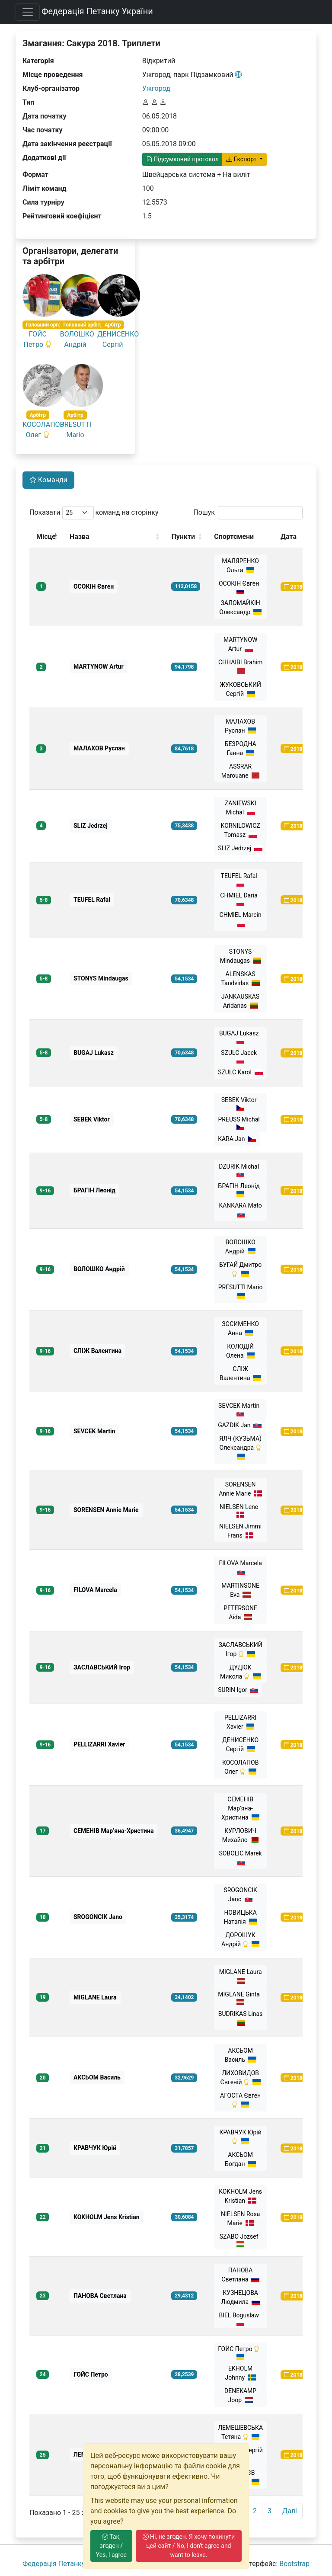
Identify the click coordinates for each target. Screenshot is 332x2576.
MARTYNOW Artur (240, 644)
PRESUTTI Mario (240, 1292)
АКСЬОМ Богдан (240, 2159)
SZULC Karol (240, 1072)
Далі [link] (289, 2511)
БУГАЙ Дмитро (240, 1269)
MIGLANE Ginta (240, 1998)
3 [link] (269, 2511)
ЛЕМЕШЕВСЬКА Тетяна (240, 2432)
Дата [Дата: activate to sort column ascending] (289, 536)
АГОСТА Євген (240, 2100)
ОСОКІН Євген (240, 587)
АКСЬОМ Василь (240, 2055)
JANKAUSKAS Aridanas (240, 1001)
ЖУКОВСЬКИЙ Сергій (240, 689)
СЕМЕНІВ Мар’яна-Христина (240, 1808)
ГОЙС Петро (240, 2352)
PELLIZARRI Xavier (240, 1722)
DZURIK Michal (240, 1170)
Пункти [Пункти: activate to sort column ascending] (183, 536)
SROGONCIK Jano (240, 1895)
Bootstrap (294, 2564)
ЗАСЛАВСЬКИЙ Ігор (240, 1649)
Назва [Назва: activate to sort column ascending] (79, 536)
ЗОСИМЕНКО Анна (240, 1328)
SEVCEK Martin (240, 1409)
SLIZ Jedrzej (240, 848)
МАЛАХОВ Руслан (240, 726)
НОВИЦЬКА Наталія (240, 1917)
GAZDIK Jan (240, 1425)
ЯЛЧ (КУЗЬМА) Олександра (240, 1447)
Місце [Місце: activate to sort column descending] (46, 536)
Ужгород (156, 88)
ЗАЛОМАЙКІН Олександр (240, 607)
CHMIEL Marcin (241, 919)
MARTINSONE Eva (240, 1590)
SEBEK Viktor (240, 1103)
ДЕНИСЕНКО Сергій (240, 1745)
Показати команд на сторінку (94, 512)
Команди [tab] (48, 480)
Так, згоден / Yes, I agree (111, 2545)
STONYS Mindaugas (240, 956)
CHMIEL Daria (240, 899)
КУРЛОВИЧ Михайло (240, 1835)
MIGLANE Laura (240, 1976)
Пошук (248, 512)
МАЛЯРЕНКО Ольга (240, 565)
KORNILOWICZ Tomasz (240, 830)
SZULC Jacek (240, 1056)
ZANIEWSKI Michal (240, 808)
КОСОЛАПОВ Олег (240, 1767)
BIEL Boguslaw (240, 2319)
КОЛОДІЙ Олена (240, 1351)
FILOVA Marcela (240, 1568)
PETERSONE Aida (240, 1613)
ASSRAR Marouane (240, 771)
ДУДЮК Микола (240, 1672)
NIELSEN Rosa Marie (240, 2219)
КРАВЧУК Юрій (240, 2137)
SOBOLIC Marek (240, 1858)
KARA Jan (237, 1138)
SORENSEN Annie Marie (240, 1489)
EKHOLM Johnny (240, 2373)
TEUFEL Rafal (240, 879)
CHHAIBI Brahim (240, 667)
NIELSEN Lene (240, 1510)
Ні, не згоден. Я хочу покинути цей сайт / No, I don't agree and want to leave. (189, 2545)
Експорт (242, 159)
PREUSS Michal (240, 1123)
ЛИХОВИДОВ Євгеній (240, 2078)
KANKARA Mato (240, 1210)
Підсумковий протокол (182, 159)
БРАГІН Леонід (240, 1189)
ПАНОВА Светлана (240, 2275)
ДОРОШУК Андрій (240, 1940)
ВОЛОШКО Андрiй (240, 1247)
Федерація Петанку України (97, 11)
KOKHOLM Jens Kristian (240, 2196)
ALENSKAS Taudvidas (240, 979)
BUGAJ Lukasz (240, 1037)
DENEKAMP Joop (240, 2395)
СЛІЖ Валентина (240, 1373)
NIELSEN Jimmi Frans (240, 1531)
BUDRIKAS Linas (240, 2018)
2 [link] (255, 2511)
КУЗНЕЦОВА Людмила (240, 2297)
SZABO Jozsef (241, 2240)
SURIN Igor (238, 1689)
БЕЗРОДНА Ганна (240, 748)
